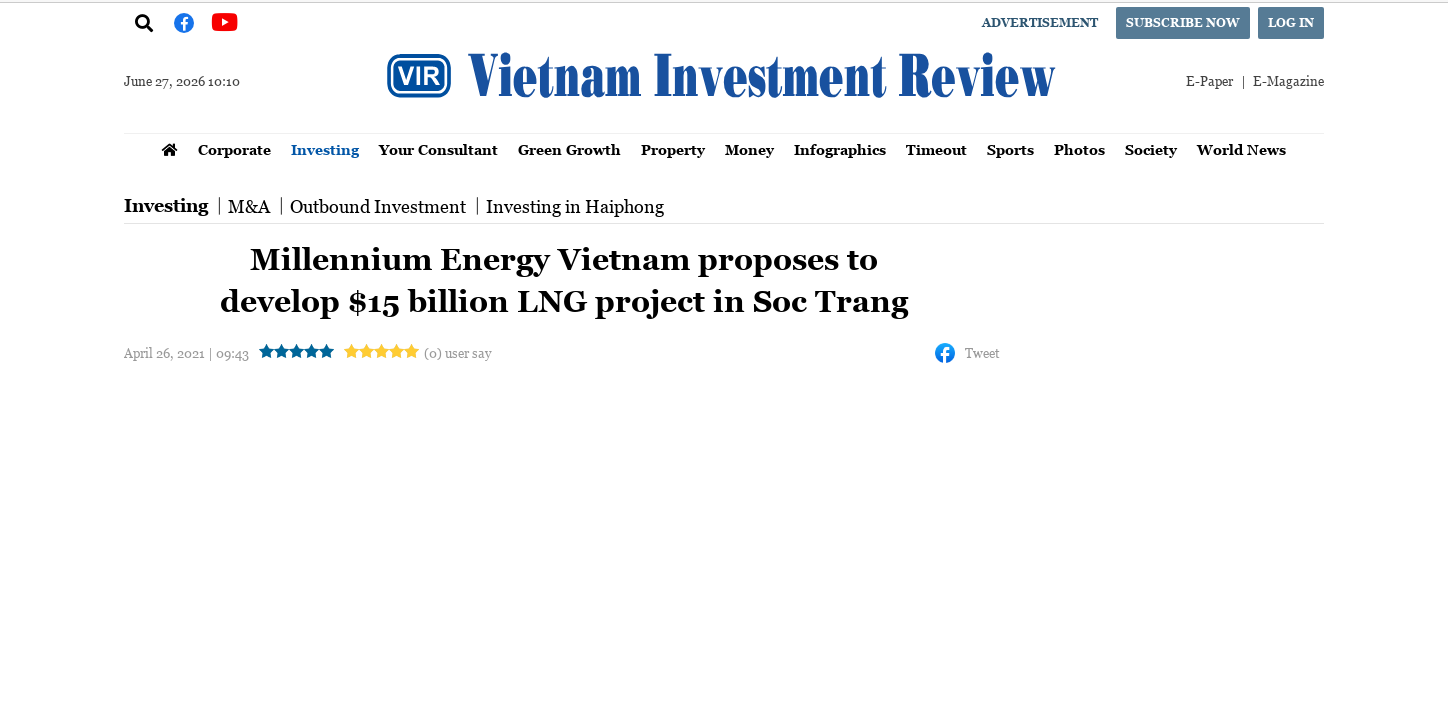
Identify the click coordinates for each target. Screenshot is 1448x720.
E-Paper (1209, 80)
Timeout (936, 149)
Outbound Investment (378, 206)
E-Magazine (1288, 80)
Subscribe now (1183, 22)
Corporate (234, 149)
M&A (249, 206)
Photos (1079, 149)
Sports (1010, 149)
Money (749, 149)
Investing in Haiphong (575, 206)
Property (673, 149)
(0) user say (457, 352)
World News (1241, 149)
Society (1151, 149)
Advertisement (1040, 22)
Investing (325, 149)
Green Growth (569, 149)
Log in (1291, 22)
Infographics (840, 149)
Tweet (982, 352)
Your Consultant (438, 149)
